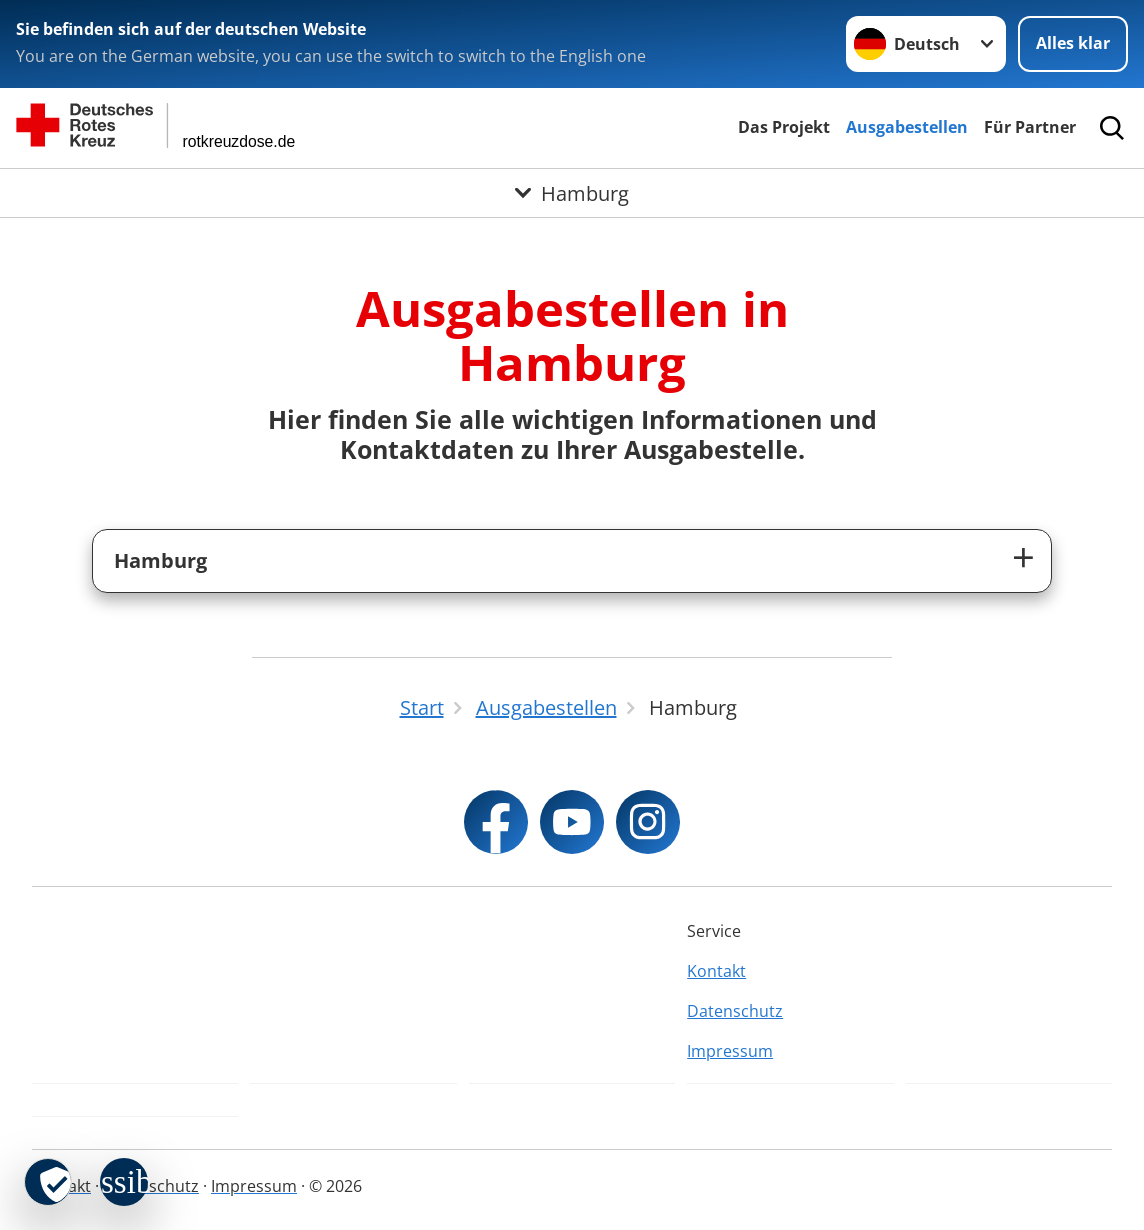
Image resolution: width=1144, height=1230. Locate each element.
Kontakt (716, 971)
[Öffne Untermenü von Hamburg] (572, 193)
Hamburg (160, 560)
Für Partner (1030, 127)
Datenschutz (735, 1011)
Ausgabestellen (907, 127)
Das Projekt (784, 127)
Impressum (730, 1051)
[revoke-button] (48, 1182)
